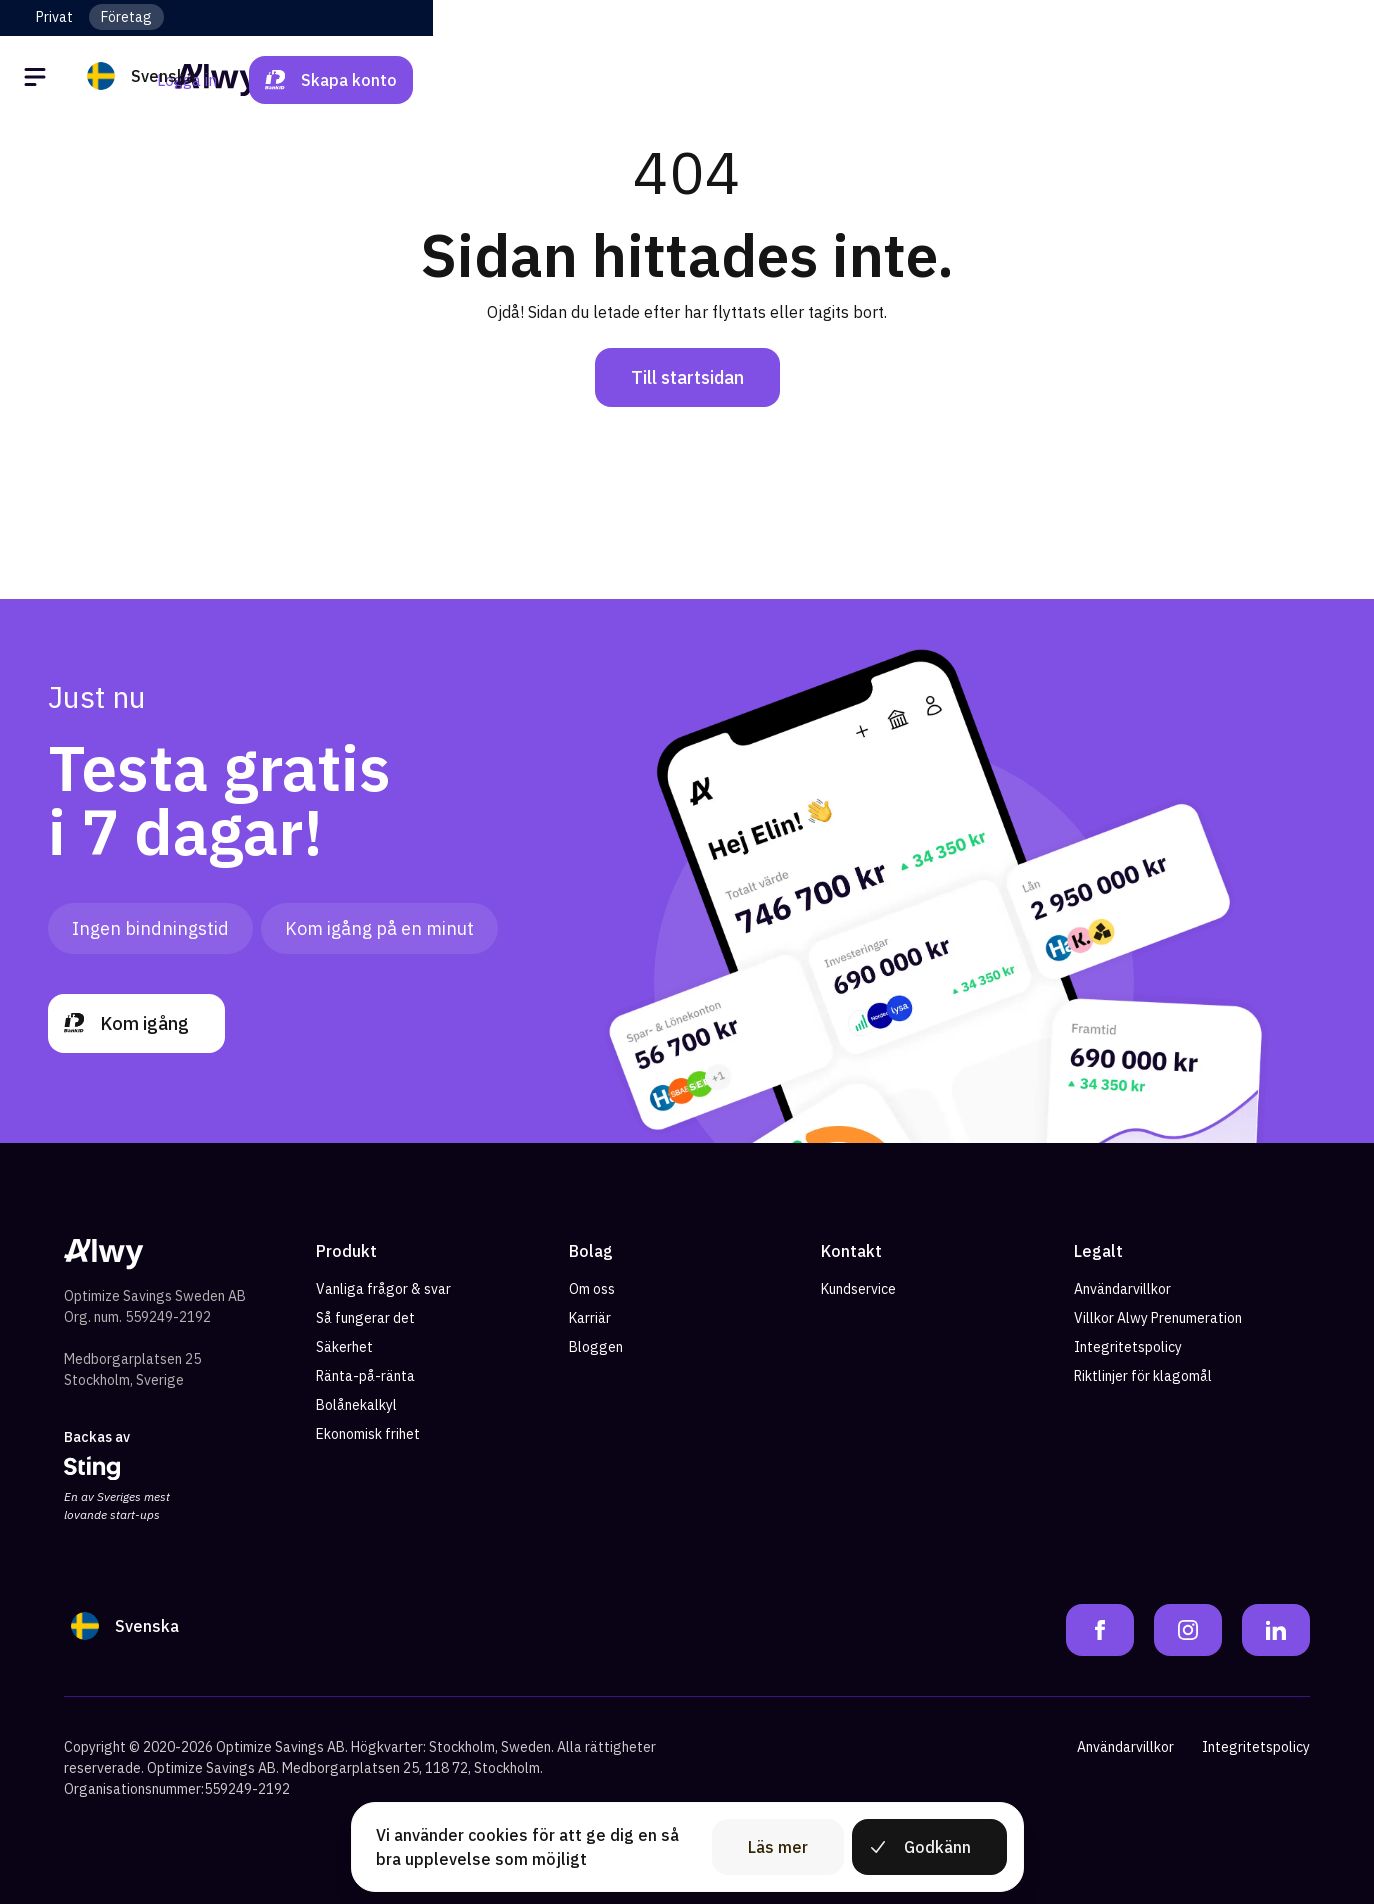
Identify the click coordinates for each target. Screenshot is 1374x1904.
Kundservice (858, 1289)
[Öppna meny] (38, 80)
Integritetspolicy (1128, 1347)
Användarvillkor (1122, 1289)
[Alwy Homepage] (687, 79)
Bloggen (596, 1347)
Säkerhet (344, 1347)
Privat (54, 17)
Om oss (592, 1289)
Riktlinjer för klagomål (1143, 1376)
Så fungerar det (365, 1318)
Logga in (1128, 80)
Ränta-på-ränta (365, 1376)
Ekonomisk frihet (368, 1434)
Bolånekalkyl (356, 1405)
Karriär (590, 1318)
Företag (126, 17)
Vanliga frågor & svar (383, 1289)
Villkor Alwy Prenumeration (1158, 1318)
